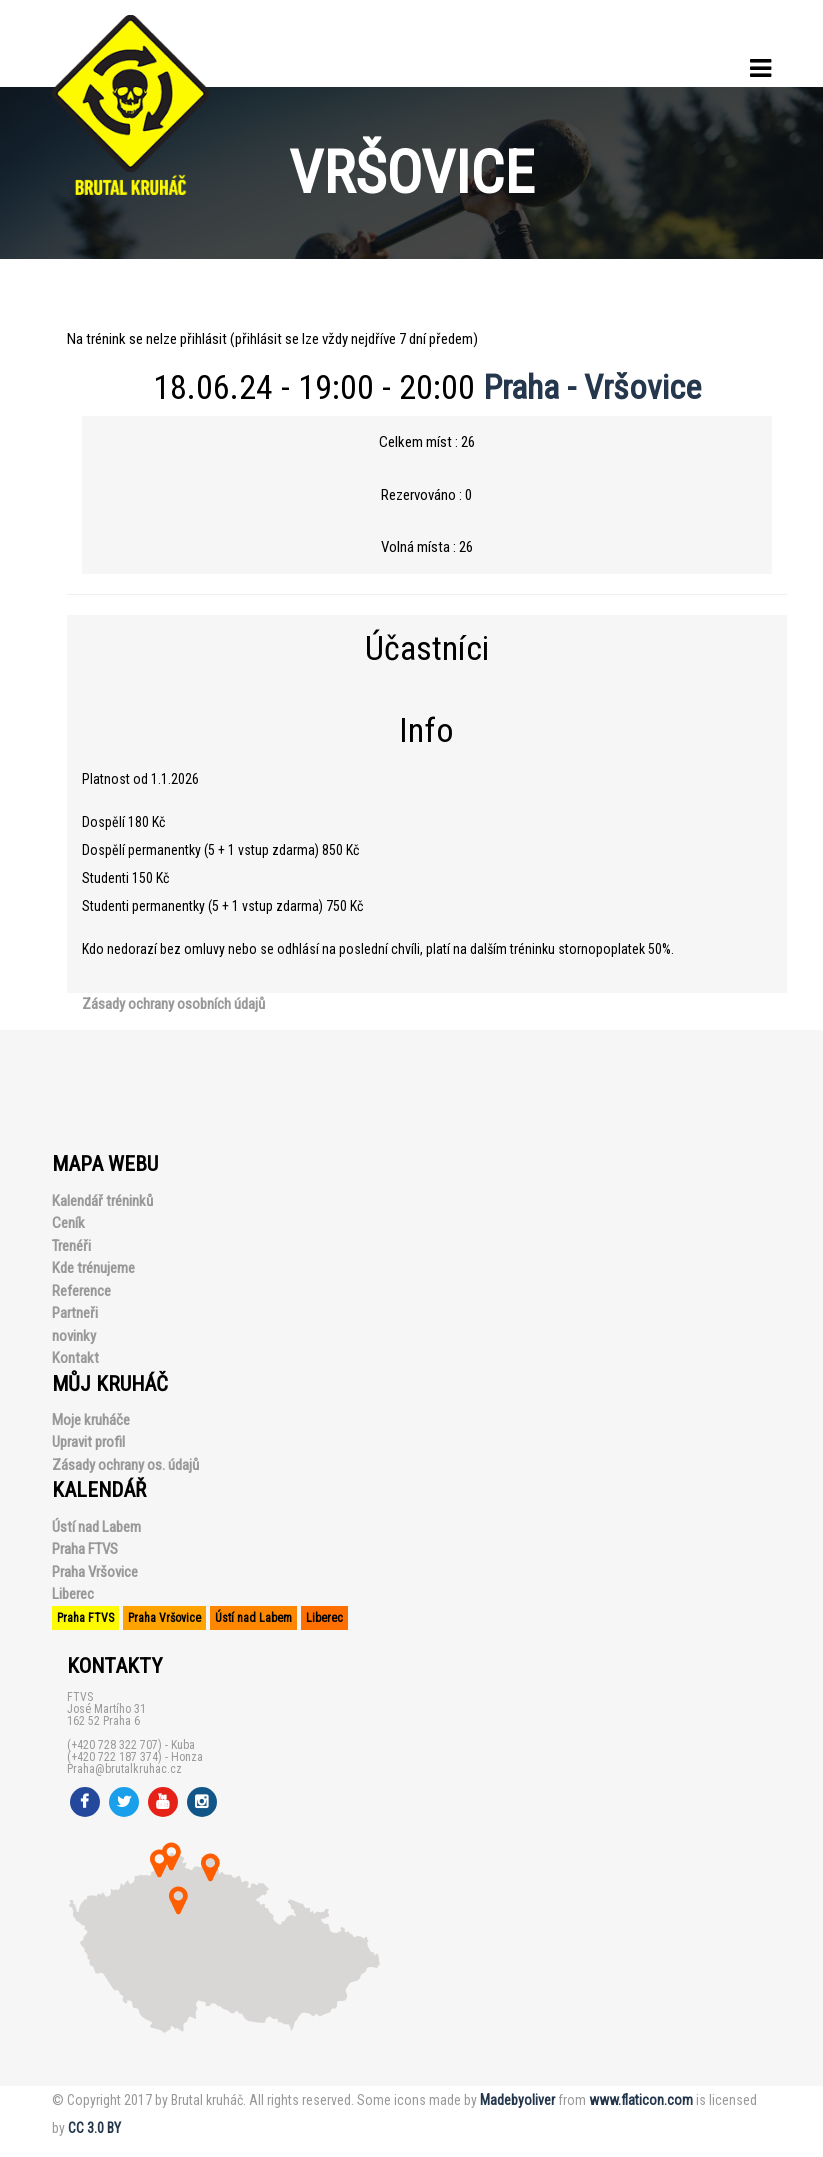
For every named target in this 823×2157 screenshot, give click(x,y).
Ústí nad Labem (96, 1527)
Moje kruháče (91, 1420)
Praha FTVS (85, 1549)
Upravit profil (88, 1442)
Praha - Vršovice (592, 387)
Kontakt (75, 1358)
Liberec (73, 1594)
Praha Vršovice (95, 1572)
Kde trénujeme (93, 1268)
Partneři (75, 1313)
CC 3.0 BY (94, 2128)
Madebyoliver (517, 2100)
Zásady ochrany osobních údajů (173, 1004)
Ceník (68, 1223)
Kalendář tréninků (102, 1201)
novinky (74, 1336)
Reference (81, 1291)
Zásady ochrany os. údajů (125, 1465)
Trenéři (71, 1246)
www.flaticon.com (641, 2100)
